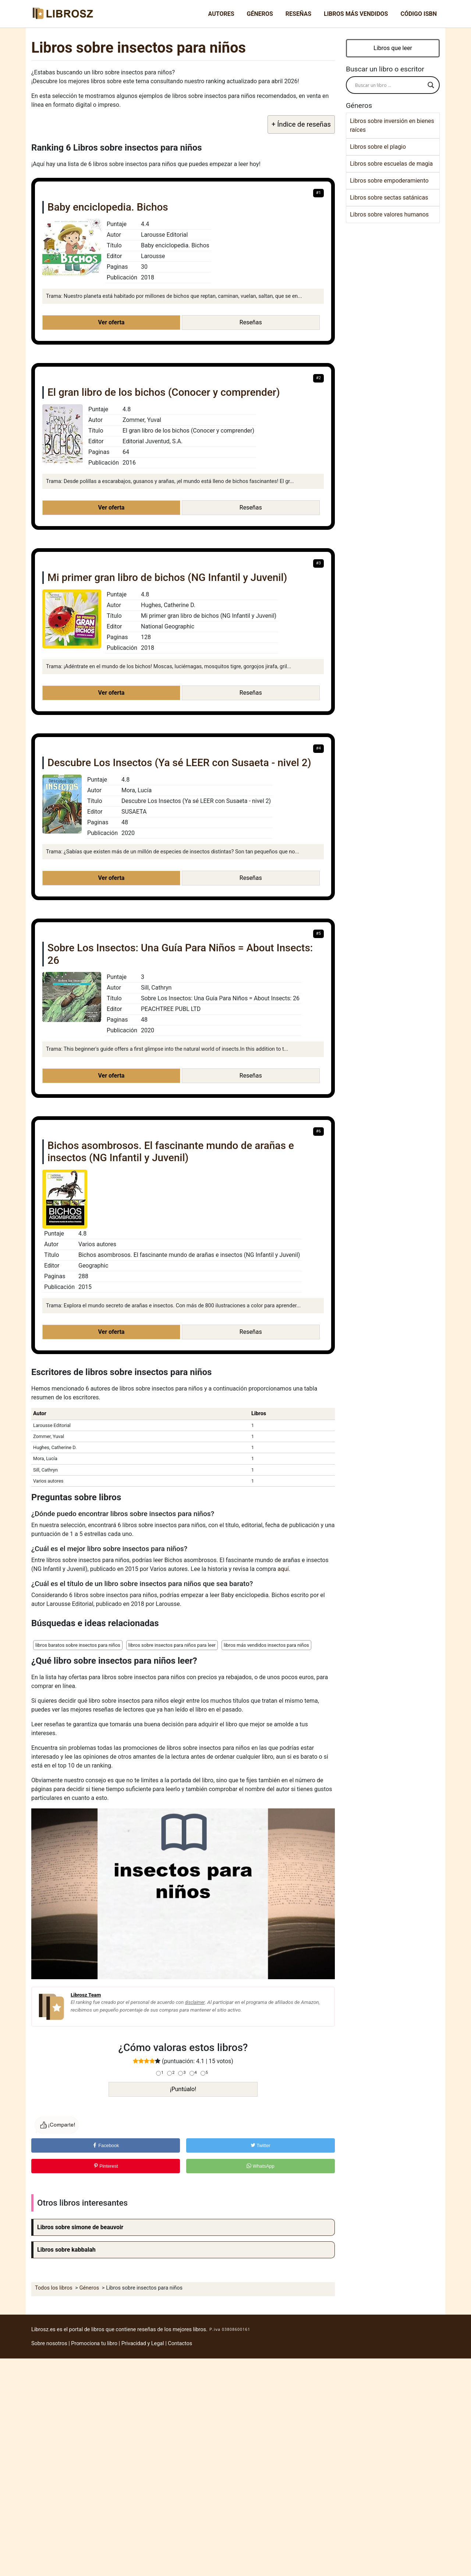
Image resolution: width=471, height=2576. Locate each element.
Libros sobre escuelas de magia (391, 163)
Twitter (260, 2145)
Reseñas (298, 13)
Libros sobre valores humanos (389, 214)
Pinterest (105, 2166)
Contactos (180, 2343)
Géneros (260, 13)
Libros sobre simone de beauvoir (80, 2227)
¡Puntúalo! (183, 2089)
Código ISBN (418, 13)
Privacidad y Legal (142, 2343)
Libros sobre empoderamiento (389, 180)
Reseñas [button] (251, 322)
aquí (283, 1568)
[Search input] (389, 85)
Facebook (105, 2145)
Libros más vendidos (356, 13)
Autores (221, 13)
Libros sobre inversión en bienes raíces (392, 125)
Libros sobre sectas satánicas (389, 197)
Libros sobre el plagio (378, 146)
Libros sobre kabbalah (66, 2249)
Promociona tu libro (94, 2343)
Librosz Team (86, 1995)
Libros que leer (392, 48)
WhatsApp (261, 2166)
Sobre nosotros (49, 2343)
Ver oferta (111, 322)
